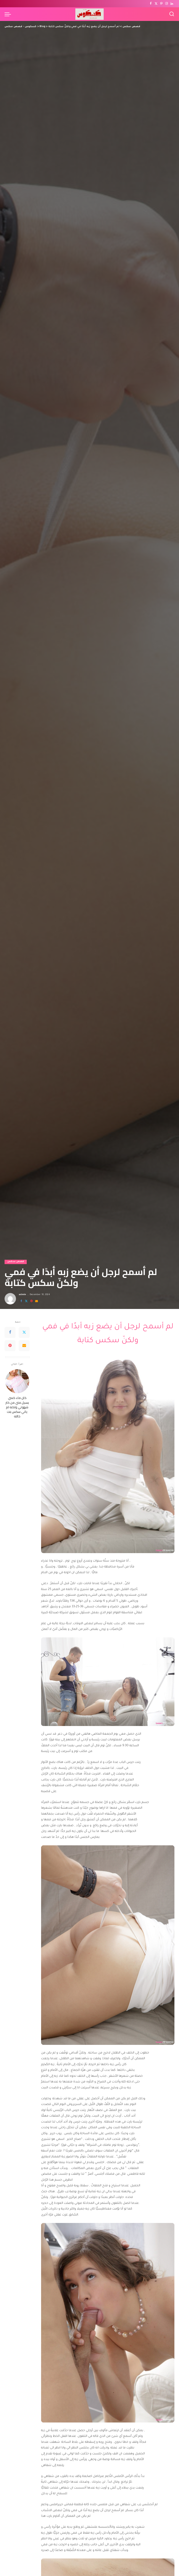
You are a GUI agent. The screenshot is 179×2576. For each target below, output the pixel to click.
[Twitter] (156, 3)
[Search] (171, 14)
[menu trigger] (9, 14)
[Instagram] (166, 3)
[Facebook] (150, 3)
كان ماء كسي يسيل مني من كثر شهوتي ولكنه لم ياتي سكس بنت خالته (17, 1407)
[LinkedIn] (171, 3)
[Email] (36, 1301)
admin (22, 1294)
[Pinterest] (161, 3)
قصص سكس (15, 1262)
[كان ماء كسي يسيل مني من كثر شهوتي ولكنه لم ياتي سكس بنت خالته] (17, 1381)
